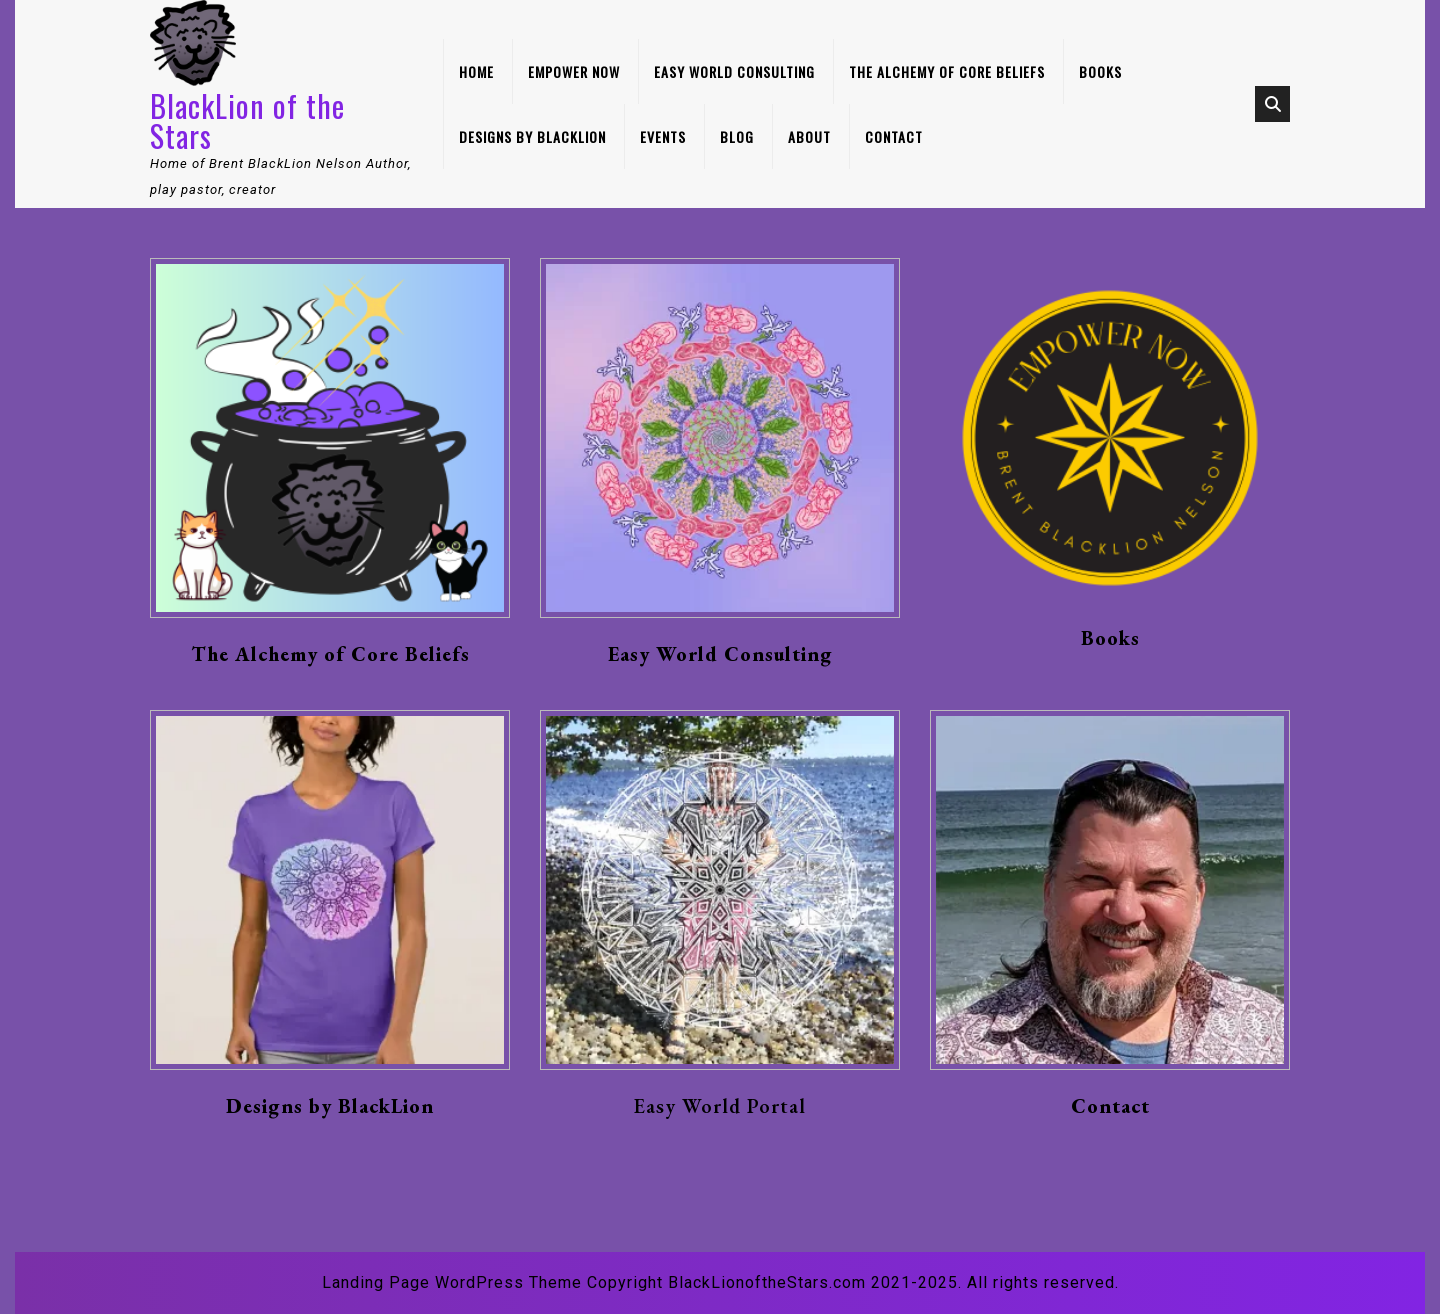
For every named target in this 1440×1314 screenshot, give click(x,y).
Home (476, 71)
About (809, 136)
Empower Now (574, 71)
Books (1100, 71)
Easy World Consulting (734, 71)
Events (663, 136)
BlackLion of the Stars (247, 120)
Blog (737, 136)
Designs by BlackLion (532, 136)
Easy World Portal (720, 1106)
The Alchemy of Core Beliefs (947, 71)
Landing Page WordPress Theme (452, 1282)
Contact (894, 136)
